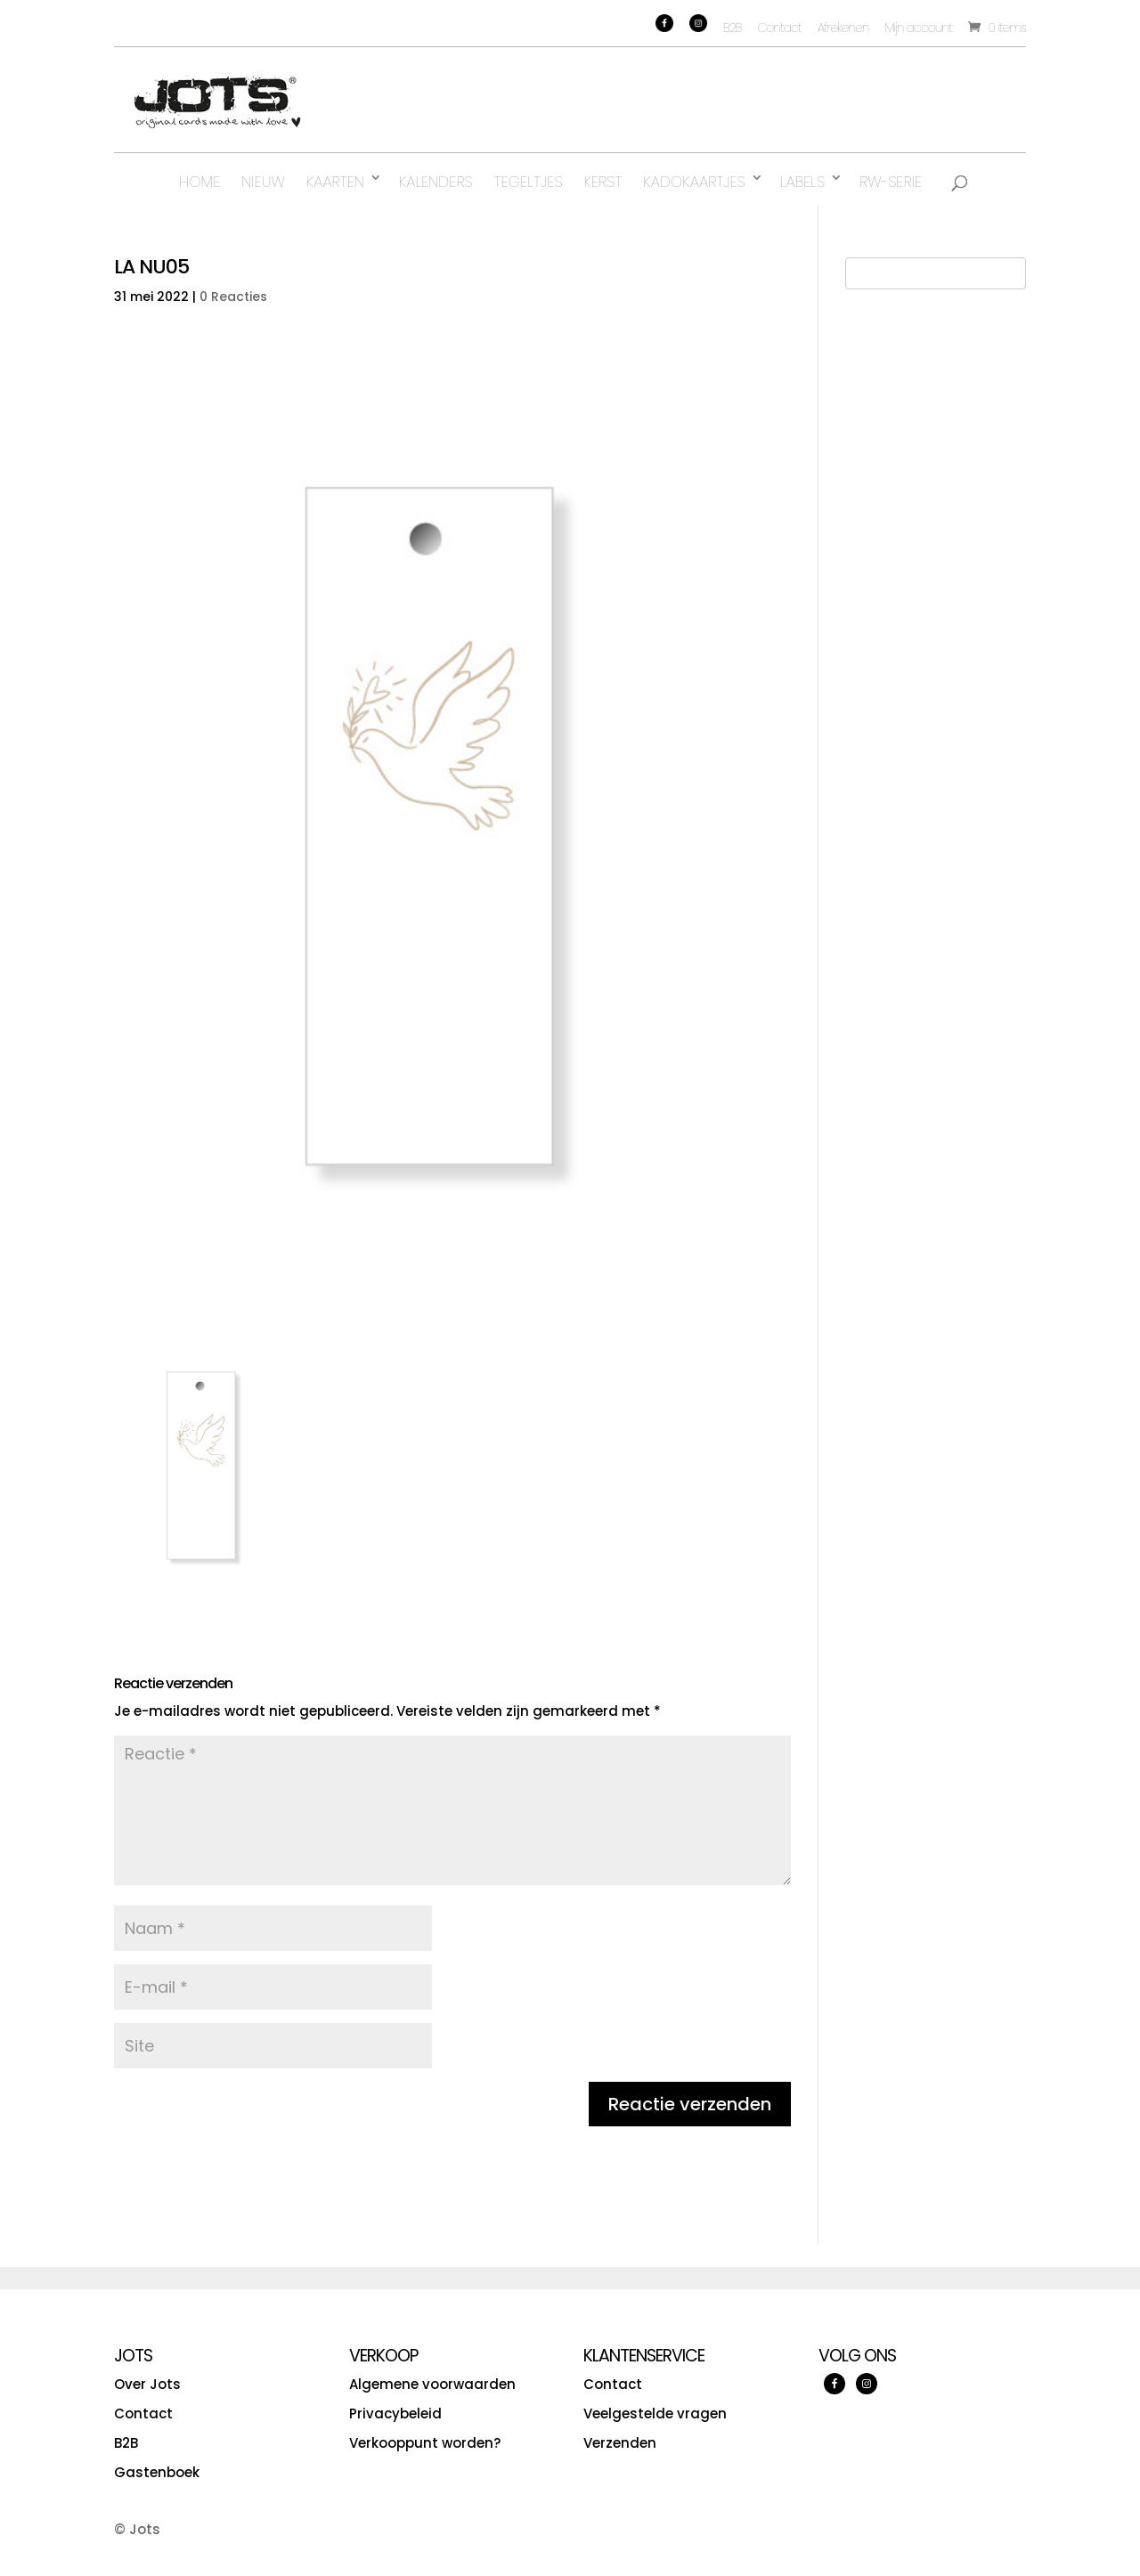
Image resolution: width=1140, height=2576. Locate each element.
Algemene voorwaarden (432, 2384)
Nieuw (262, 181)
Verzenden (619, 2443)
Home (199, 181)
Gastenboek (157, 2472)
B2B (732, 28)
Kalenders (436, 181)
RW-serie (890, 181)
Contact (780, 28)
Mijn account (917, 28)
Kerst (603, 181)
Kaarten (335, 181)
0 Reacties (233, 296)
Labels (802, 181)
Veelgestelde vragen (655, 2413)
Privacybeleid (395, 2413)
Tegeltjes (528, 181)
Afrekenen (843, 28)
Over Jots (147, 2384)
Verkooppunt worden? (425, 2443)
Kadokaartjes (694, 181)
